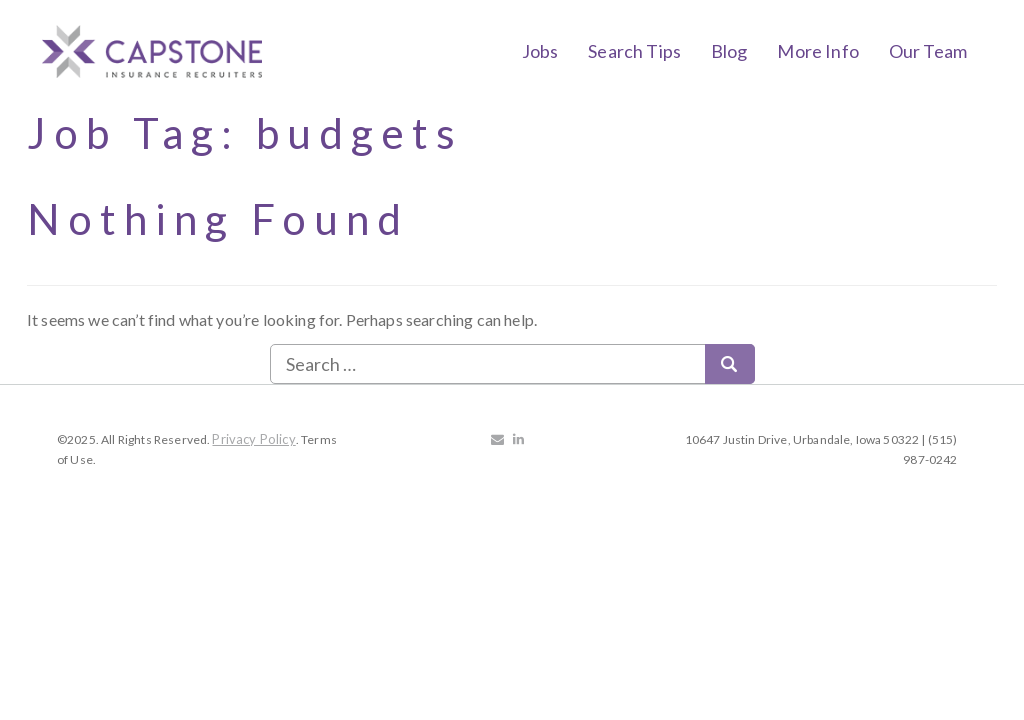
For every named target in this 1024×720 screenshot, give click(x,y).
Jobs (540, 51)
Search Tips (634, 51)
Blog (729, 51)
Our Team (928, 51)
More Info (817, 51)
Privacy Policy (253, 439)
